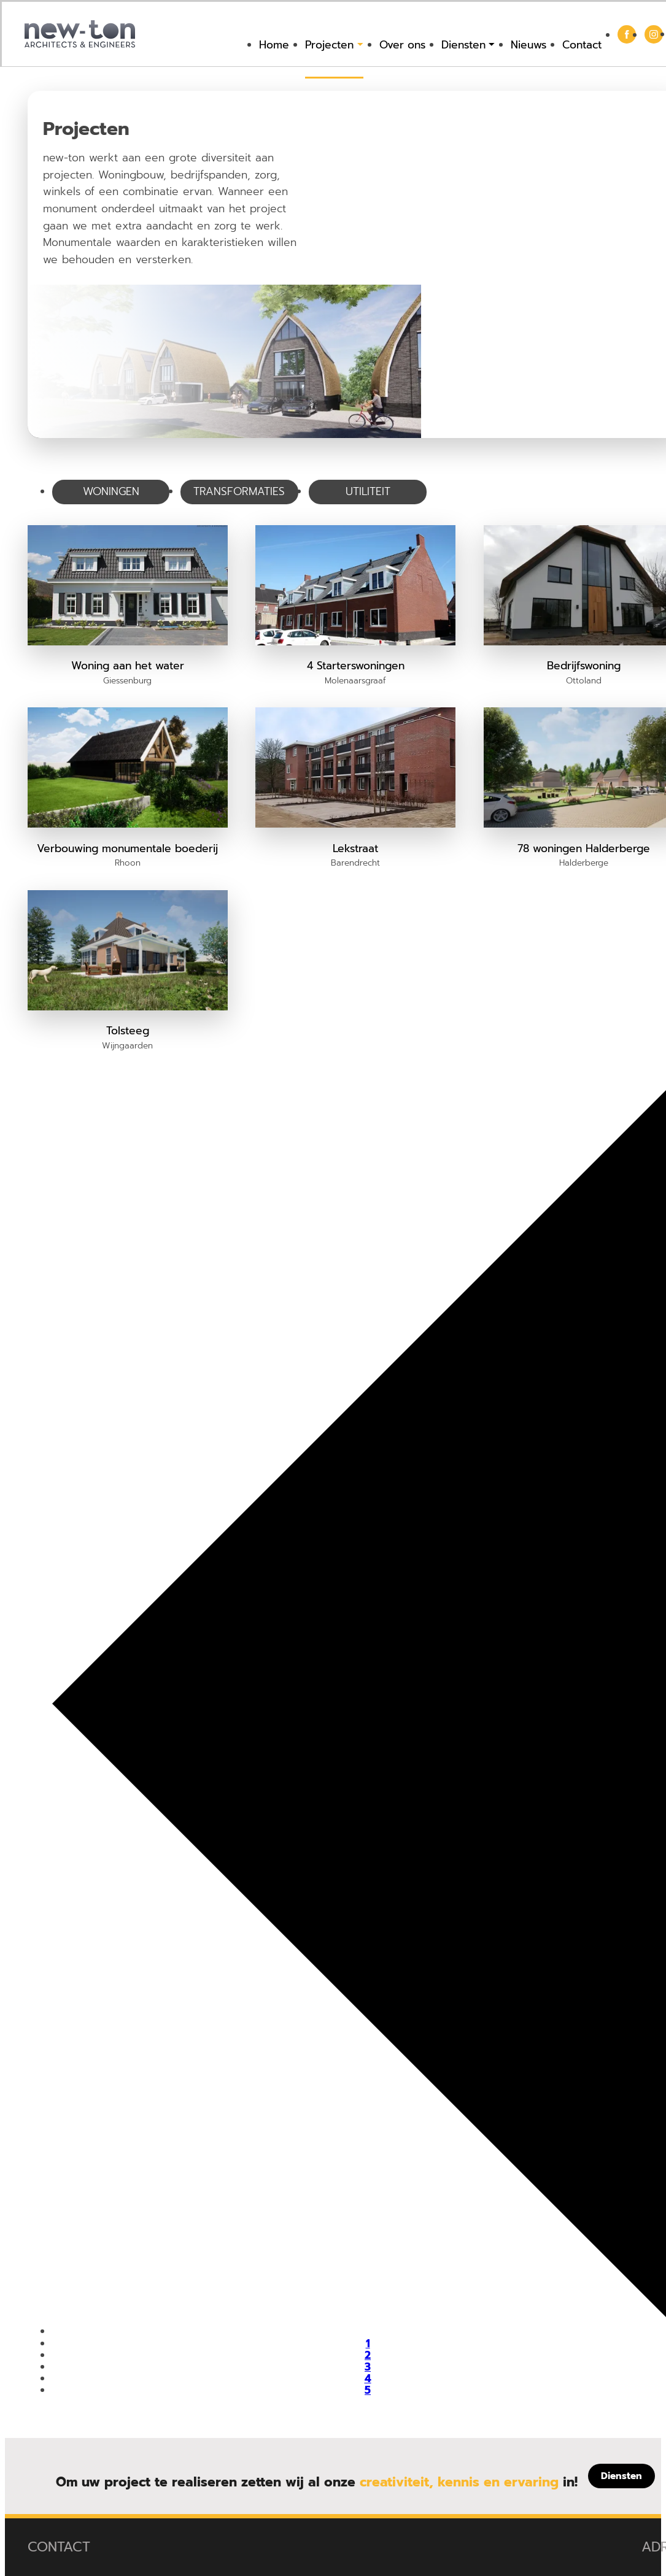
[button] (128, 605)
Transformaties (239, 491)
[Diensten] (621, 2476)
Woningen (111, 491)
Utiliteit (368, 491)
